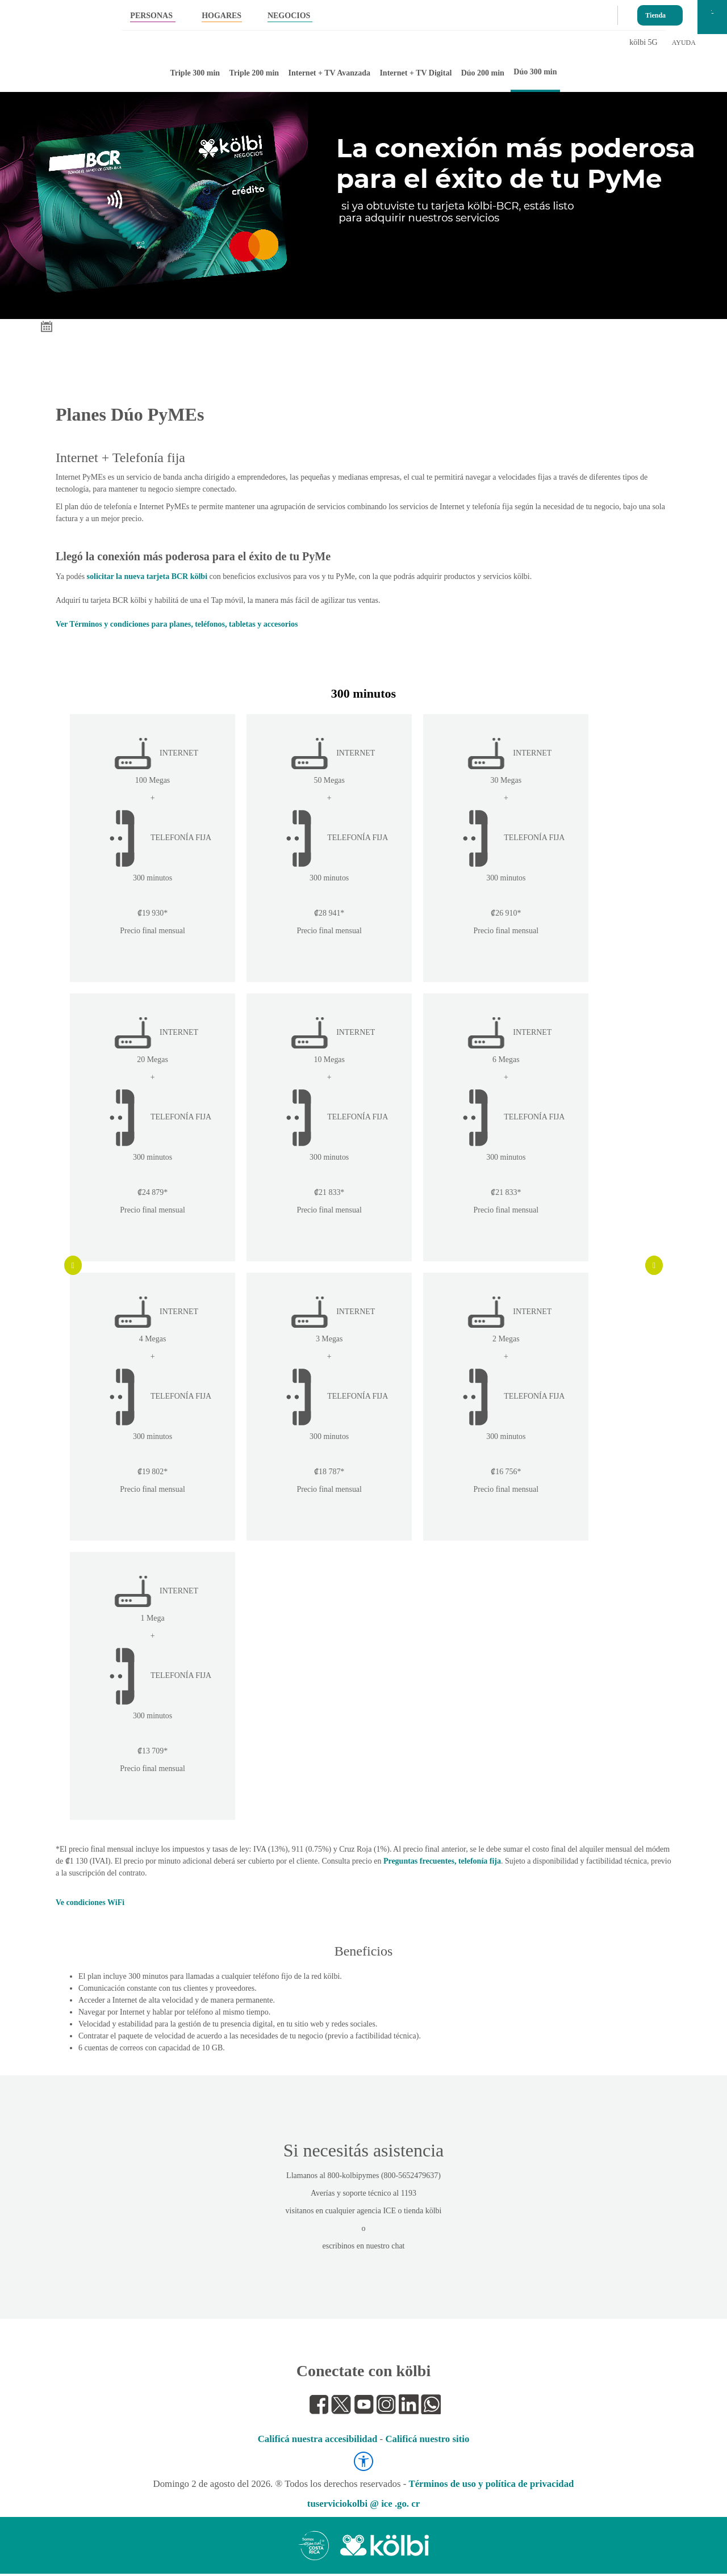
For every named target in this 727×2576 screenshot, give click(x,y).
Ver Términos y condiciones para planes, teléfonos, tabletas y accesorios (177, 624)
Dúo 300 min (535, 72)
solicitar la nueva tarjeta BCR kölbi (147, 576)
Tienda (655, 12)
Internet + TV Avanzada (330, 73)
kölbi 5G (643, 42)
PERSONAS (151, 15)
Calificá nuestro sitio (427, 2441)
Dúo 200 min (482, 73)
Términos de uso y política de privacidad (491, 2486)
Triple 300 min (195, 73)
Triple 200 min (254, 73)
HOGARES (221, 15)
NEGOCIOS (289, 15)
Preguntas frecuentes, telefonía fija (442, 1863)
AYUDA (684, 43)
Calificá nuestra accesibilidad (318, 2441)
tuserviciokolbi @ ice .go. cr (363, 2506)
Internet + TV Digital (415, 73)
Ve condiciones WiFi (90, 1904)
